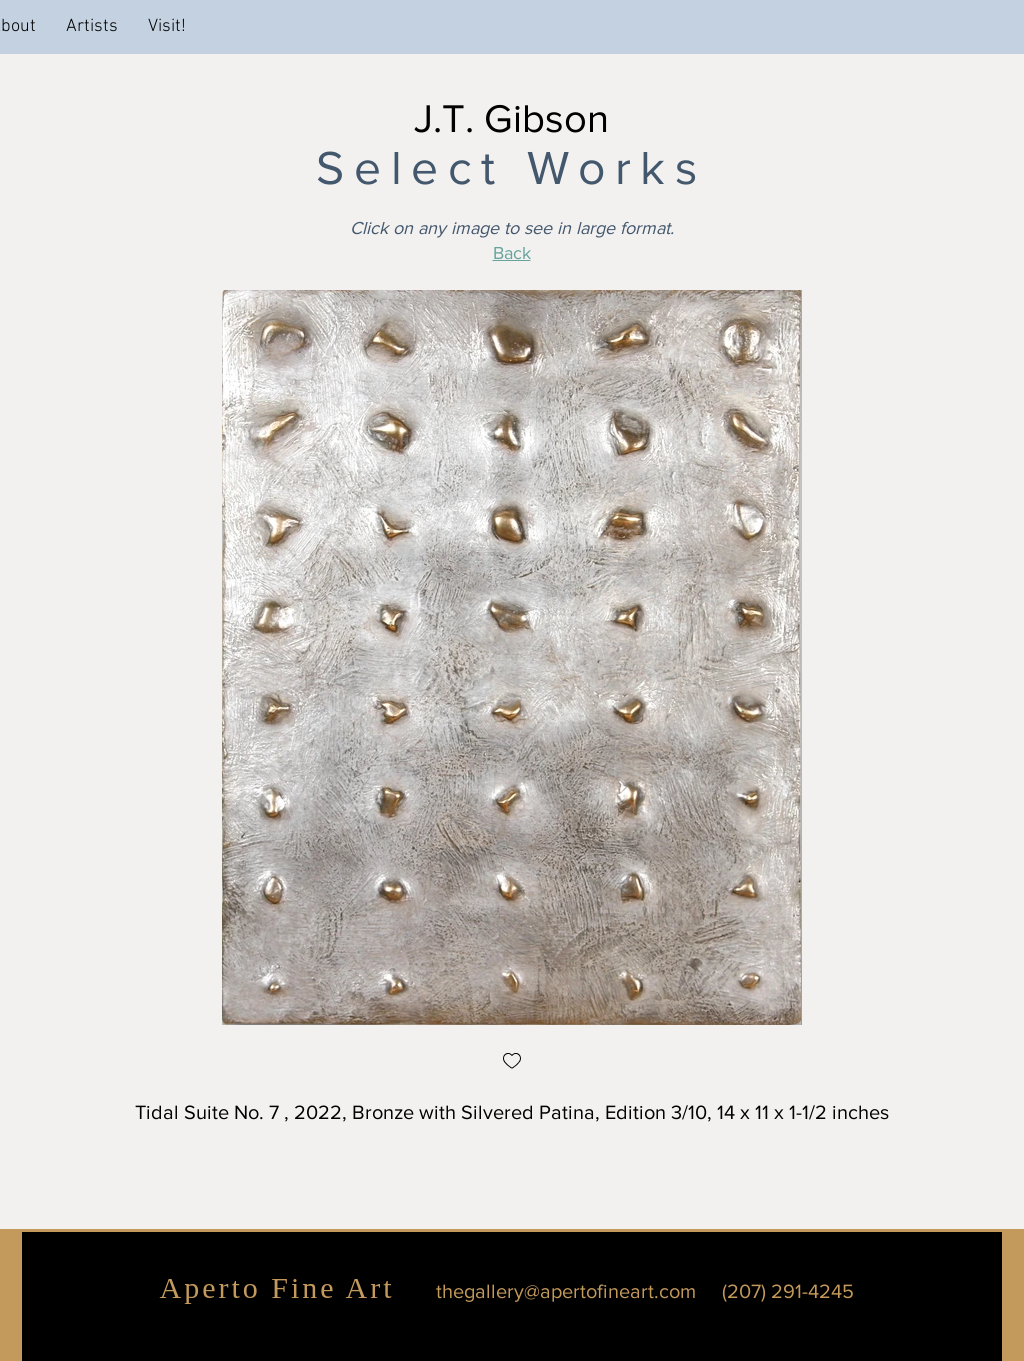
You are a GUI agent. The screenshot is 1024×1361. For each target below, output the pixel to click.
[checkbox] (512, 1062)
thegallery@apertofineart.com (566, 1291)
